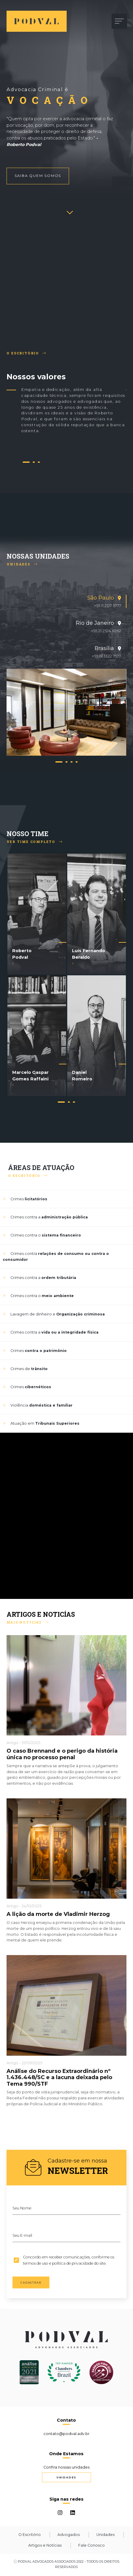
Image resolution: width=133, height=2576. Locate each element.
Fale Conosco (91, 2545)
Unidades (22, 564)
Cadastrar (31, 2282)
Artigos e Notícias (45, 2545)
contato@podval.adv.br (66, 2433)
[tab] (66, 601)
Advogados (68, 2534)
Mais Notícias (28, 1622)
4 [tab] (77, 762)
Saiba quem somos (38, 176)
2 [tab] (34, 463)
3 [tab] (39, 463)
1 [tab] (26, 463)
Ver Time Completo (34, 842)
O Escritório (26, 353)
